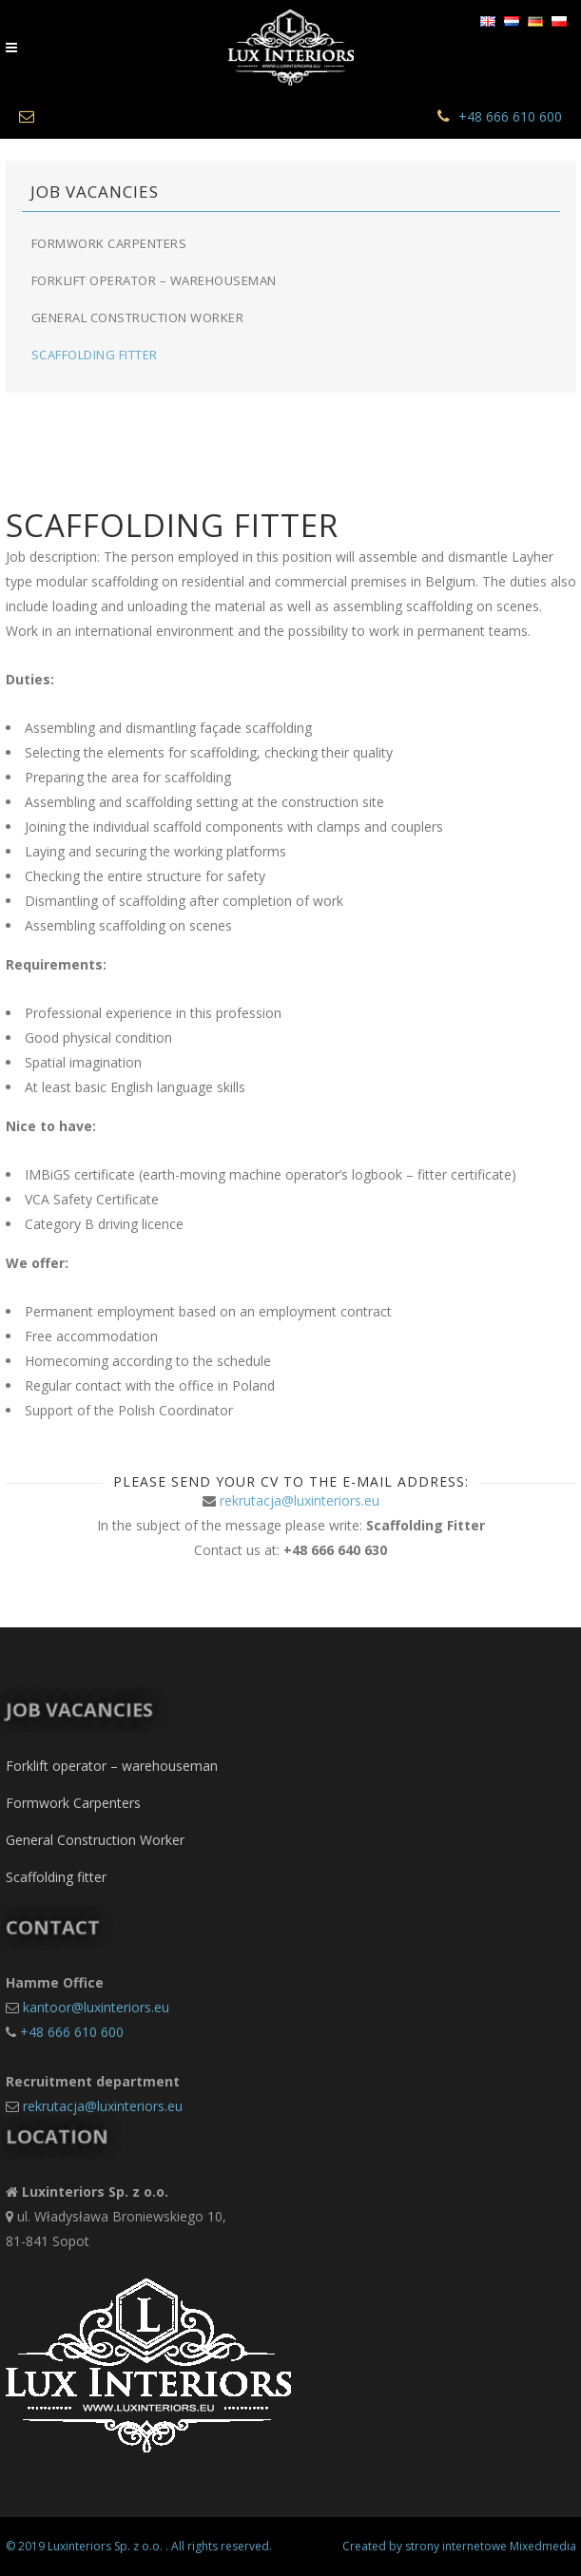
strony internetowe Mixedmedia (490, 2546)
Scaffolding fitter (94, 354)
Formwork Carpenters (109, 243)
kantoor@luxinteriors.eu (96, 2007)
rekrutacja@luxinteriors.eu (299, 1500)
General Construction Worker (137, 317)
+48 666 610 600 (510, 116)
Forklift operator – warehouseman (154, 280)
